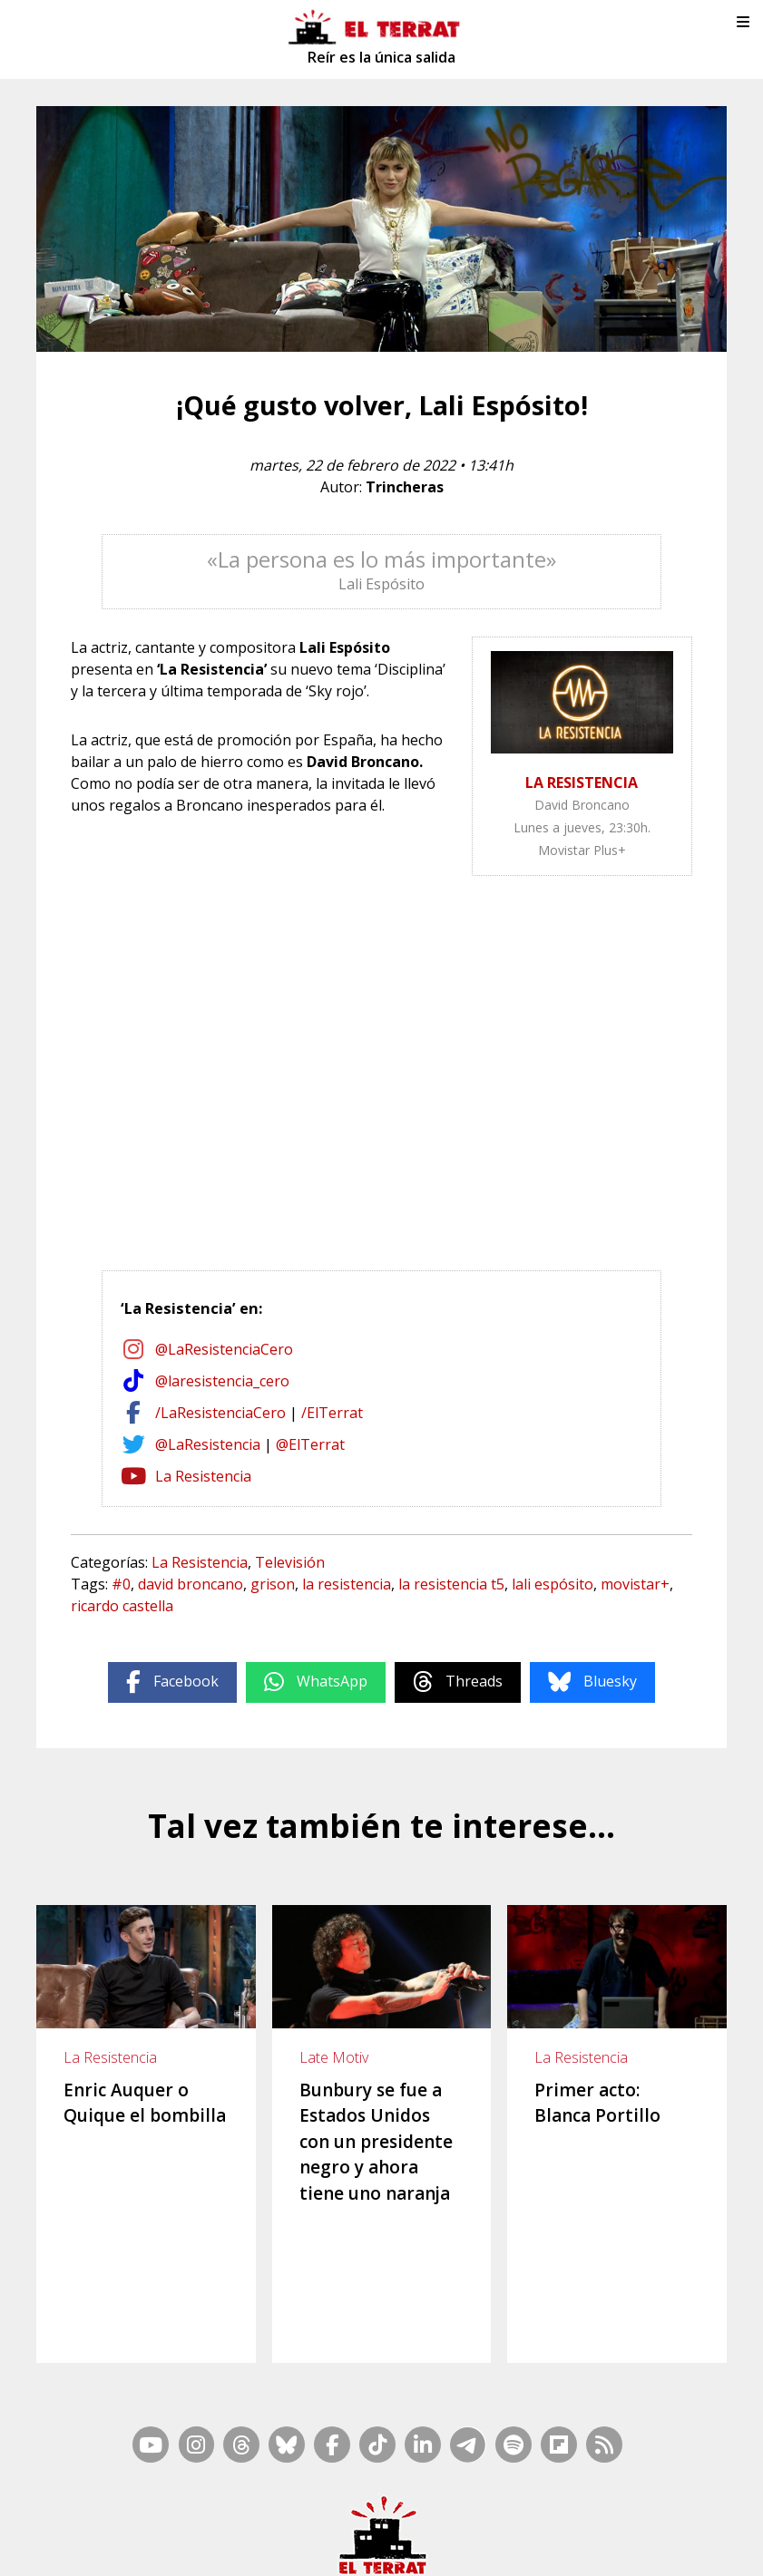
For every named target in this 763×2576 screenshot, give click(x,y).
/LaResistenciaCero (220, 1413)
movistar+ (635, 1584)
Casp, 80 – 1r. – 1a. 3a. (245, 2522)
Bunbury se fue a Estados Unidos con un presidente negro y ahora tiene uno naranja (376, 2141)
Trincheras (405, 487)
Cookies (707, 2522)
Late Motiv (333, 2057)
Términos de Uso (575, 2522)
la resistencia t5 (451, 1584)
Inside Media (523, 2499)
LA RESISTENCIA (581, 782)
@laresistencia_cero (222, 1381)
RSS (465, 2499)
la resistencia (346, 1584)
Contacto (149, 2522)
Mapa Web (413, 2499)
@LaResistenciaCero (224, 1349)
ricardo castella (122, 1606)
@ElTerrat (310, 1444)
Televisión (290, 1562)
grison (272, 1584)
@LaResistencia (207, 1444)
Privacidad (382, 2546)
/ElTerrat (332, 1413)
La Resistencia (203, 1476)
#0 (121, 1584)
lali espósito (552, 1584)
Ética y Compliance (466, 2522)
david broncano (190, 1584)
